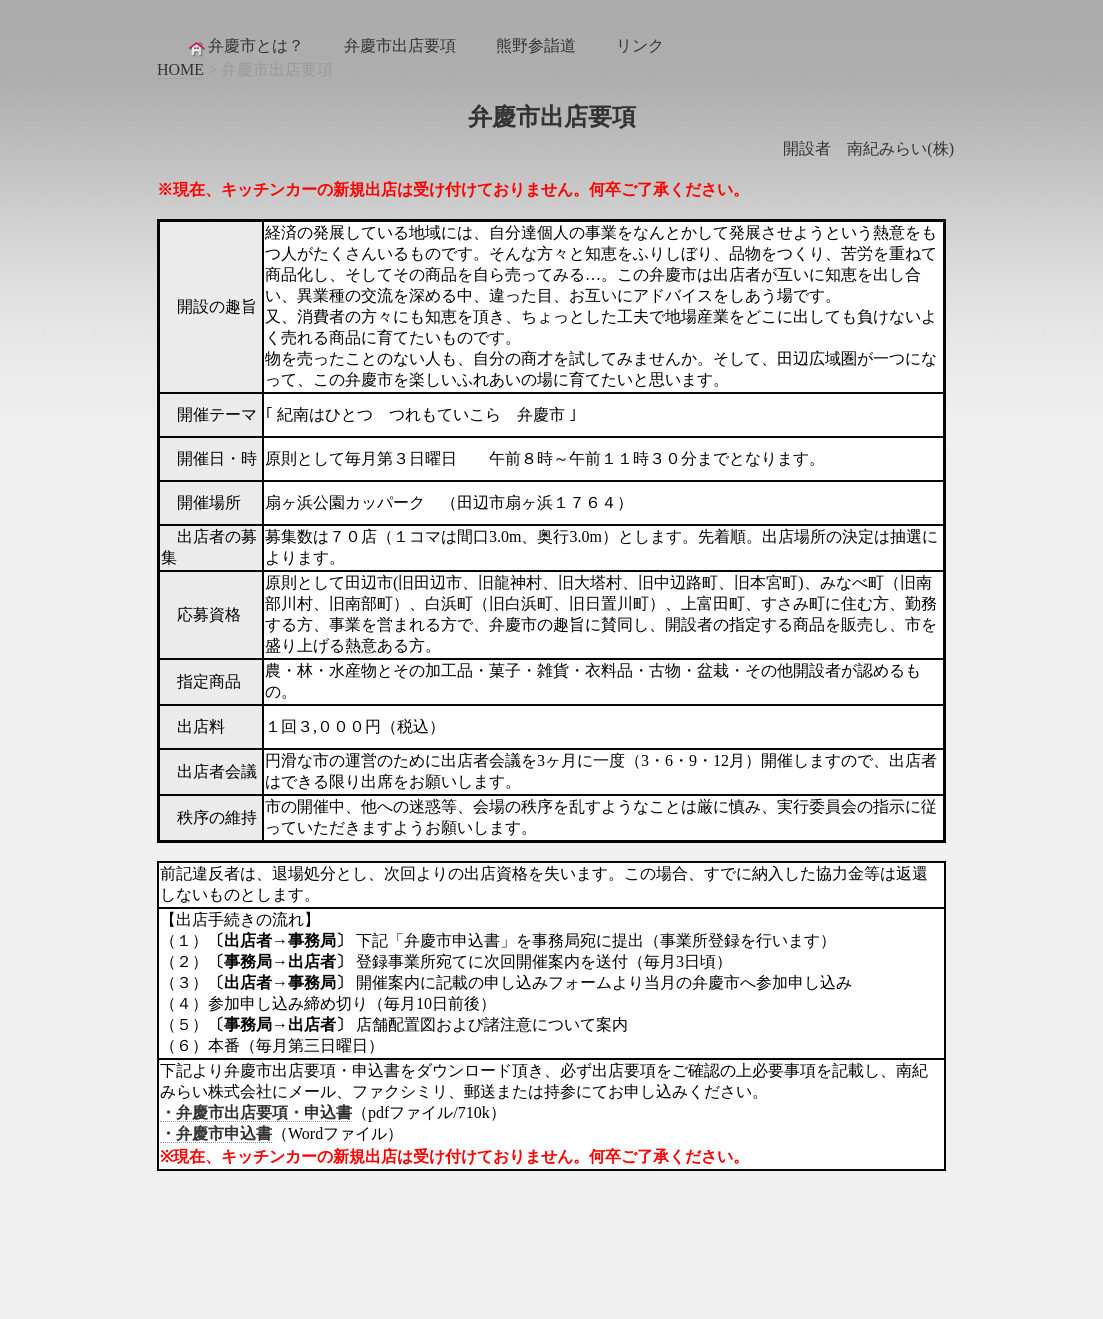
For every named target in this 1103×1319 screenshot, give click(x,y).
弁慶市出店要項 (400, 45)
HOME (180, 69)
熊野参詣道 (536, 45)
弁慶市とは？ (245, 47)
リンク (640, 45)
